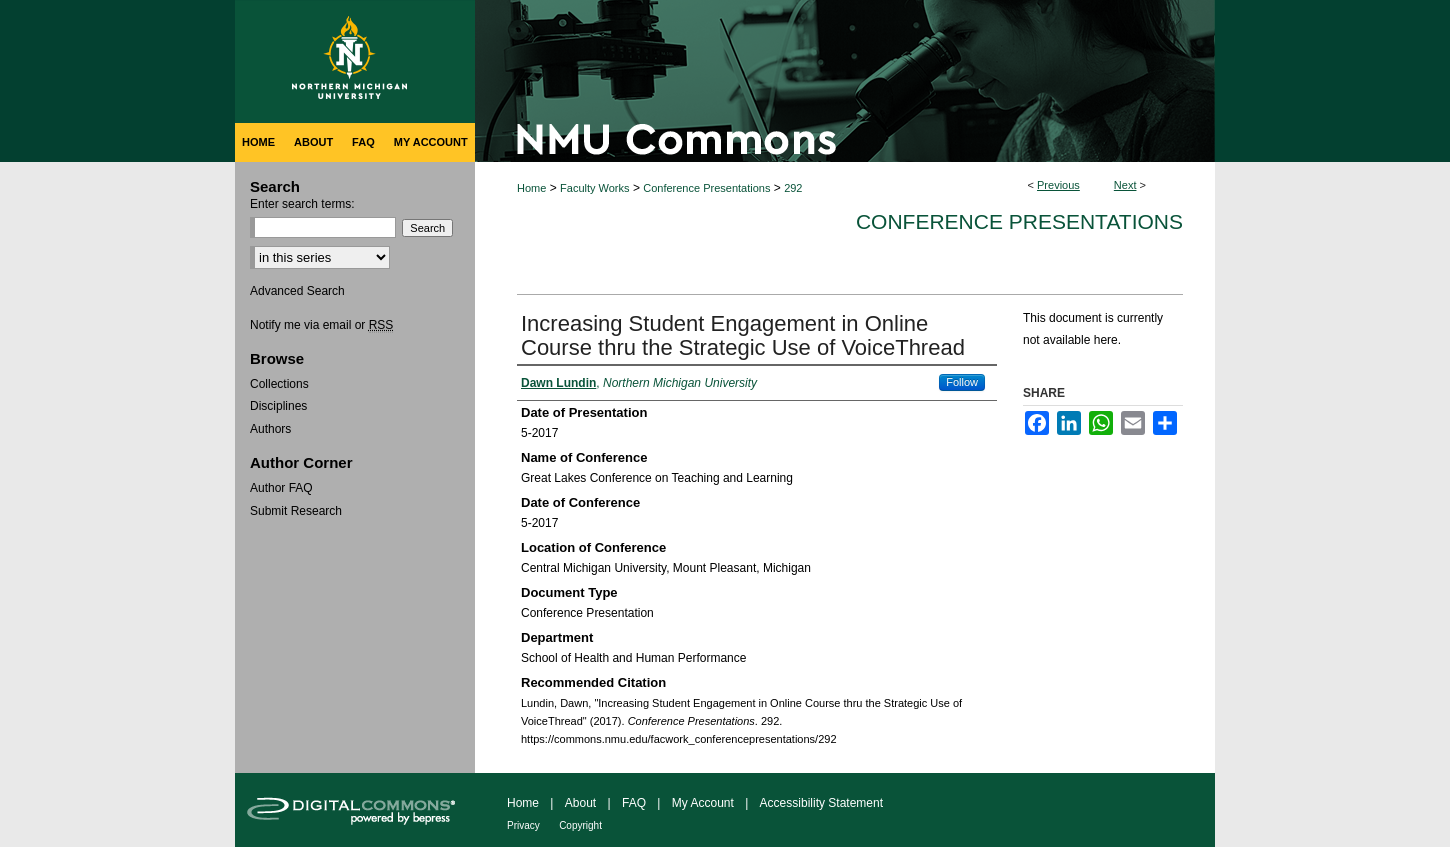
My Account (703, 803)
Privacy (523, 825)
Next (1125, 185)
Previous (1058, 185)
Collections (279, 384)
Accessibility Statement (821, 803)
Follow (962, 382)
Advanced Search (297, 291)
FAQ (634, 803)
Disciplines (278, 406)
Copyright (580, 825)
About (580, 803)
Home (531, 188)
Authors (270, 429)
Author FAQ (281, 488)
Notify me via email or (321, 325)
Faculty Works (594, 188)
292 (793, 188)
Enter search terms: (302, 204)
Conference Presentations (706, 188)
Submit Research (296, 511)
